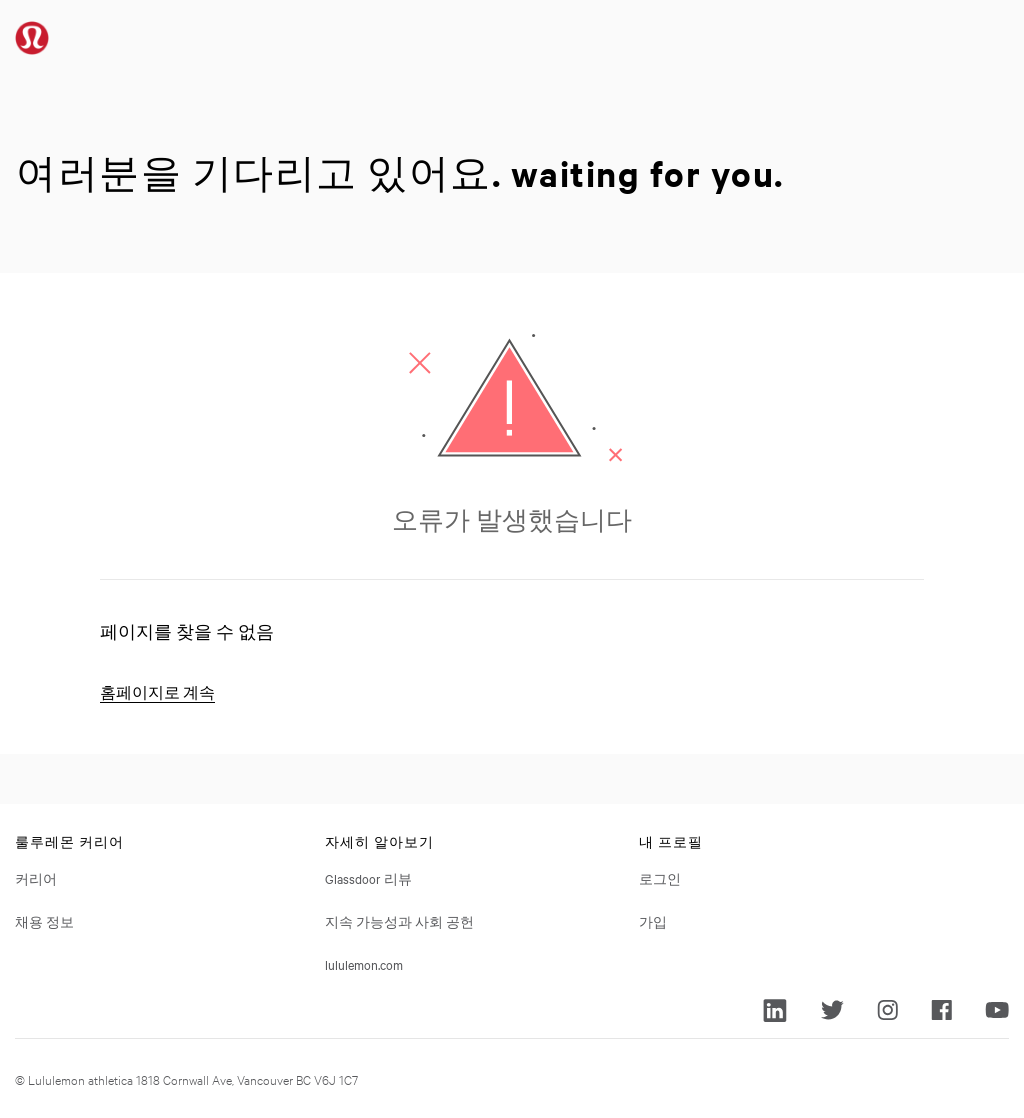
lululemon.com (364, 964)
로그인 (660, 878)
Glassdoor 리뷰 (368, 878)
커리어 (36, 878)
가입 (653, 921)
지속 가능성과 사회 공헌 (399, 921)
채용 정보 (44, 921)
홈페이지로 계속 (157, 692)
